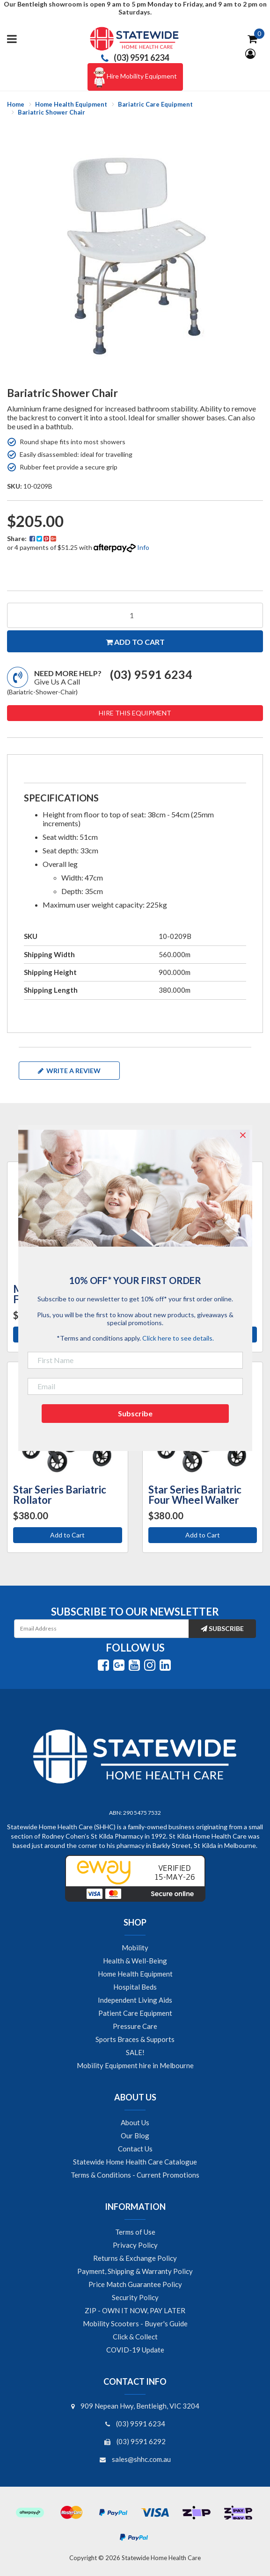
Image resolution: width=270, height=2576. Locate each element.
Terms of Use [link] (135, 2232)
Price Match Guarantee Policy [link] (135, 2284)
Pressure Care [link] (135, 2026)
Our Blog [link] (135, 2135)
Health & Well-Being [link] (135, 1960)
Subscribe (222, 1628)
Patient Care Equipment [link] (135, 2013)
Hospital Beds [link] (135, 1987)
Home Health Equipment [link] (135, 1974)
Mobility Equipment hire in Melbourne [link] (135, 2065)
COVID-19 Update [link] (135, 2349)
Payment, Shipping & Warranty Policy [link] (135, 2271)
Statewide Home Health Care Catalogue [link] (135, 2161)
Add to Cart (67, 1535)
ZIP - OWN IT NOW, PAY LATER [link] (135, 2310)
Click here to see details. (178, 1338)
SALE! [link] (135, 2052)
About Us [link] (135, 2122)
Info (143, 547)
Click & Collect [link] (135, 2336)
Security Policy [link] (135, 2297)
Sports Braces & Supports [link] (135, 2039)
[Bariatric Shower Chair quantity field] (135, 615)
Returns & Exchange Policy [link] (135, 2258)
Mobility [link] (135, 1947)
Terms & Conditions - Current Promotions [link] (135, 2175)
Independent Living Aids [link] (135, 2000)
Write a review (69, 1071)
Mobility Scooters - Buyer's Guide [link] (135, 2323)
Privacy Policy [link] (135, 2245)
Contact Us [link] (135, 2148)
